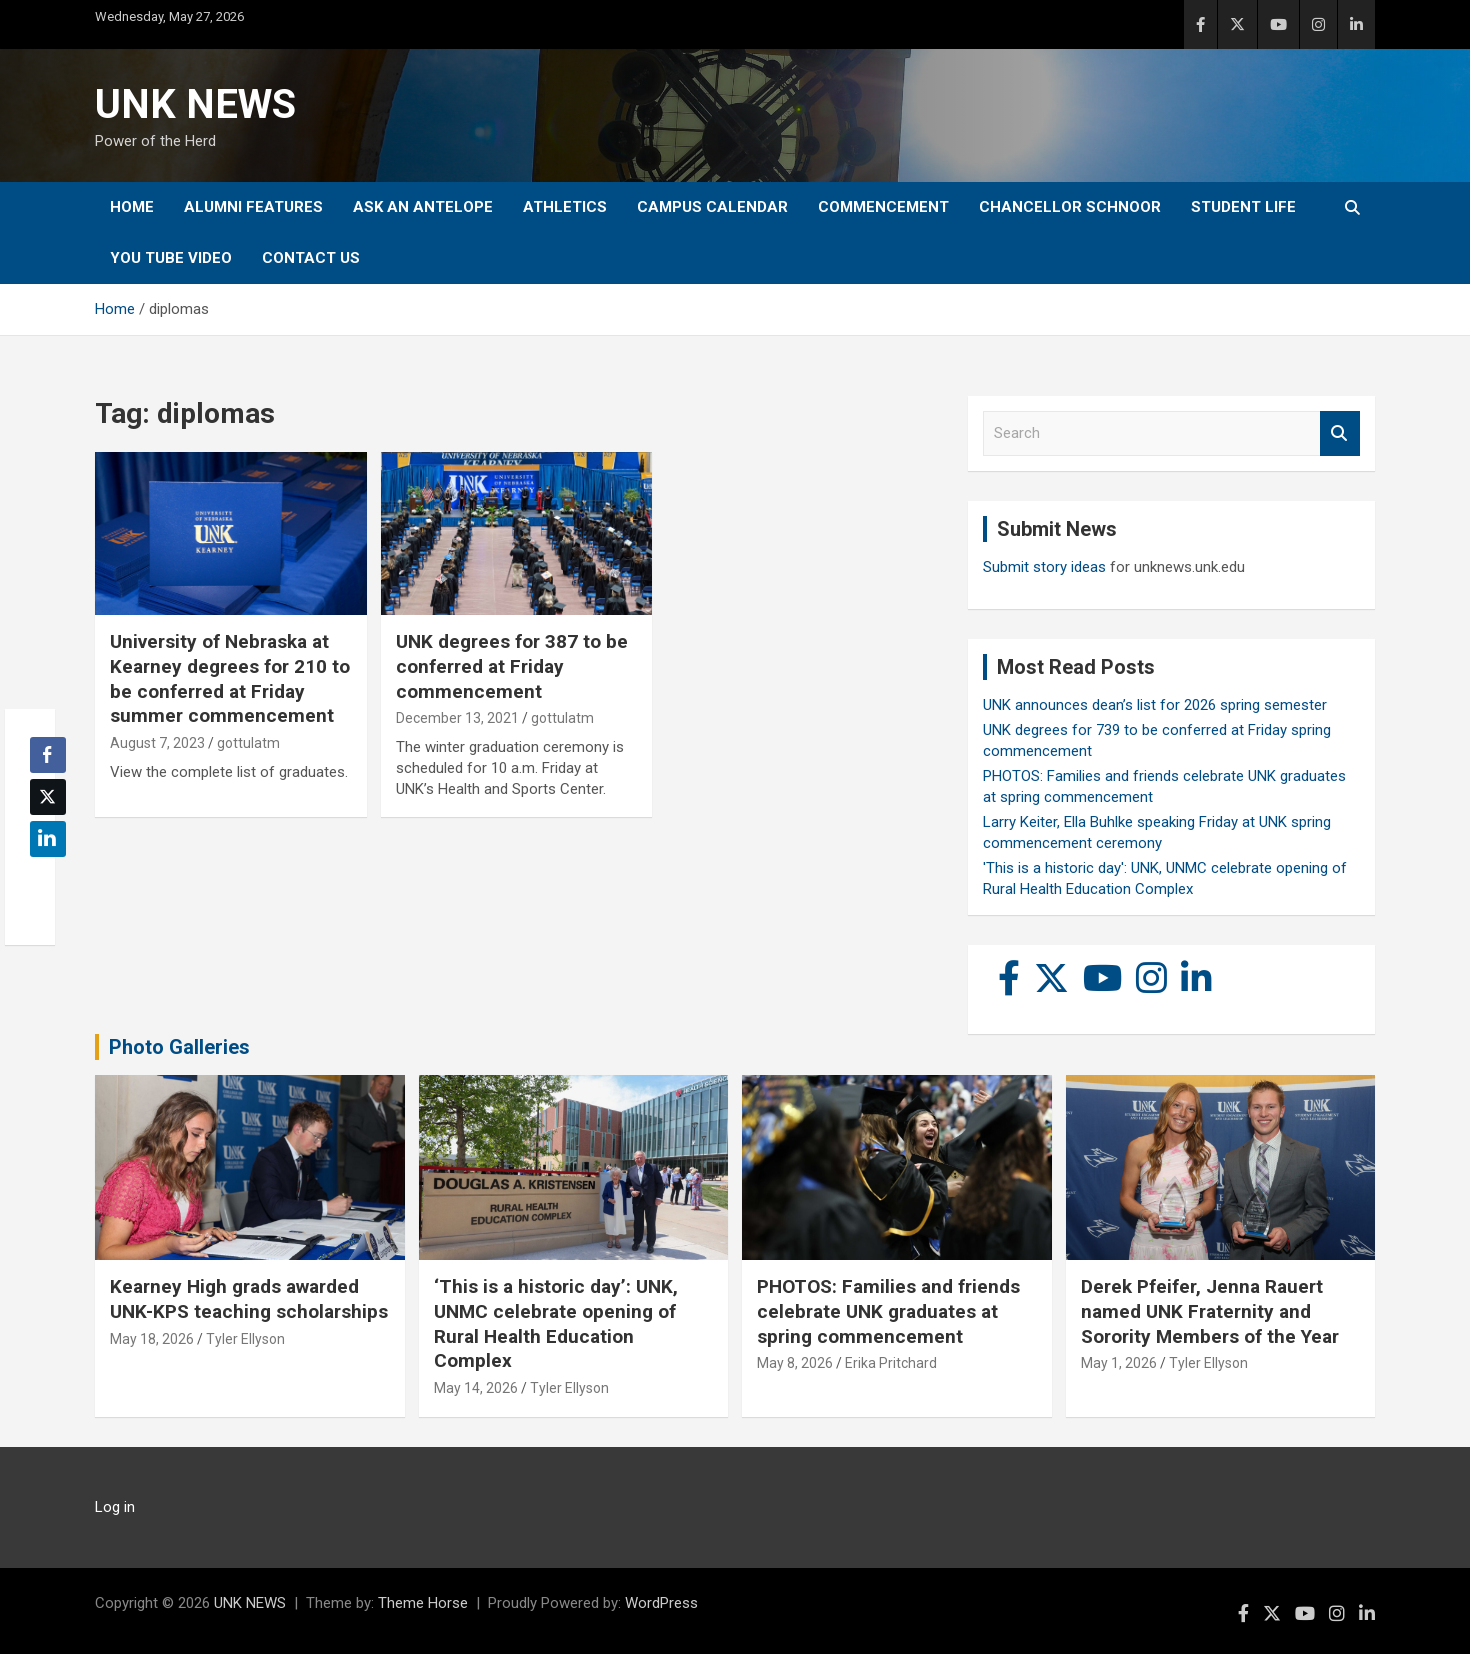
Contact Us (311, 258)
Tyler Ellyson (245, 1339)
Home (132, 207)
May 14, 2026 (476, 1388)
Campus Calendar (712, 207)
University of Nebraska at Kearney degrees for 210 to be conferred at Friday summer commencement (230, 678)
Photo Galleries (179, 1047)
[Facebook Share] (48, 755)
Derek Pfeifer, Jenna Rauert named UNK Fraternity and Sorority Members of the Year (1210, 1311)
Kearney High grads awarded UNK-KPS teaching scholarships (249, 1299)
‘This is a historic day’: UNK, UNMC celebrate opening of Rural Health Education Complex (556, 1323)
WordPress (661, 1603)
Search (1340, 433)
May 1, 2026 (1119, 1363)
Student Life (1243, 207)
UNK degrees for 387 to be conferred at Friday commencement (512, 666)
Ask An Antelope (423, 207)
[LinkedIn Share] (48, 839)
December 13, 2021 (457, 718)
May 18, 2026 (152, 1339)
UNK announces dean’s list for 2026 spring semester (1155, 705)
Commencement (883, 207)
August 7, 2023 (157, 743)
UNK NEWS (195, 104)
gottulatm (248, 743)
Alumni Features (253, 207)
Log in (115, 1507)
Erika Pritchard (891, 1363)
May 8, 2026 (795, 1363)
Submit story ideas (1044, 567)
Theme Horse (423, 1603)
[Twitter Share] (48, 797)
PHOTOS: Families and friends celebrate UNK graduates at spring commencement (888, 1311)
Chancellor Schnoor (1070, 207)
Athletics (565, 207)
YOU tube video (171, 258)
